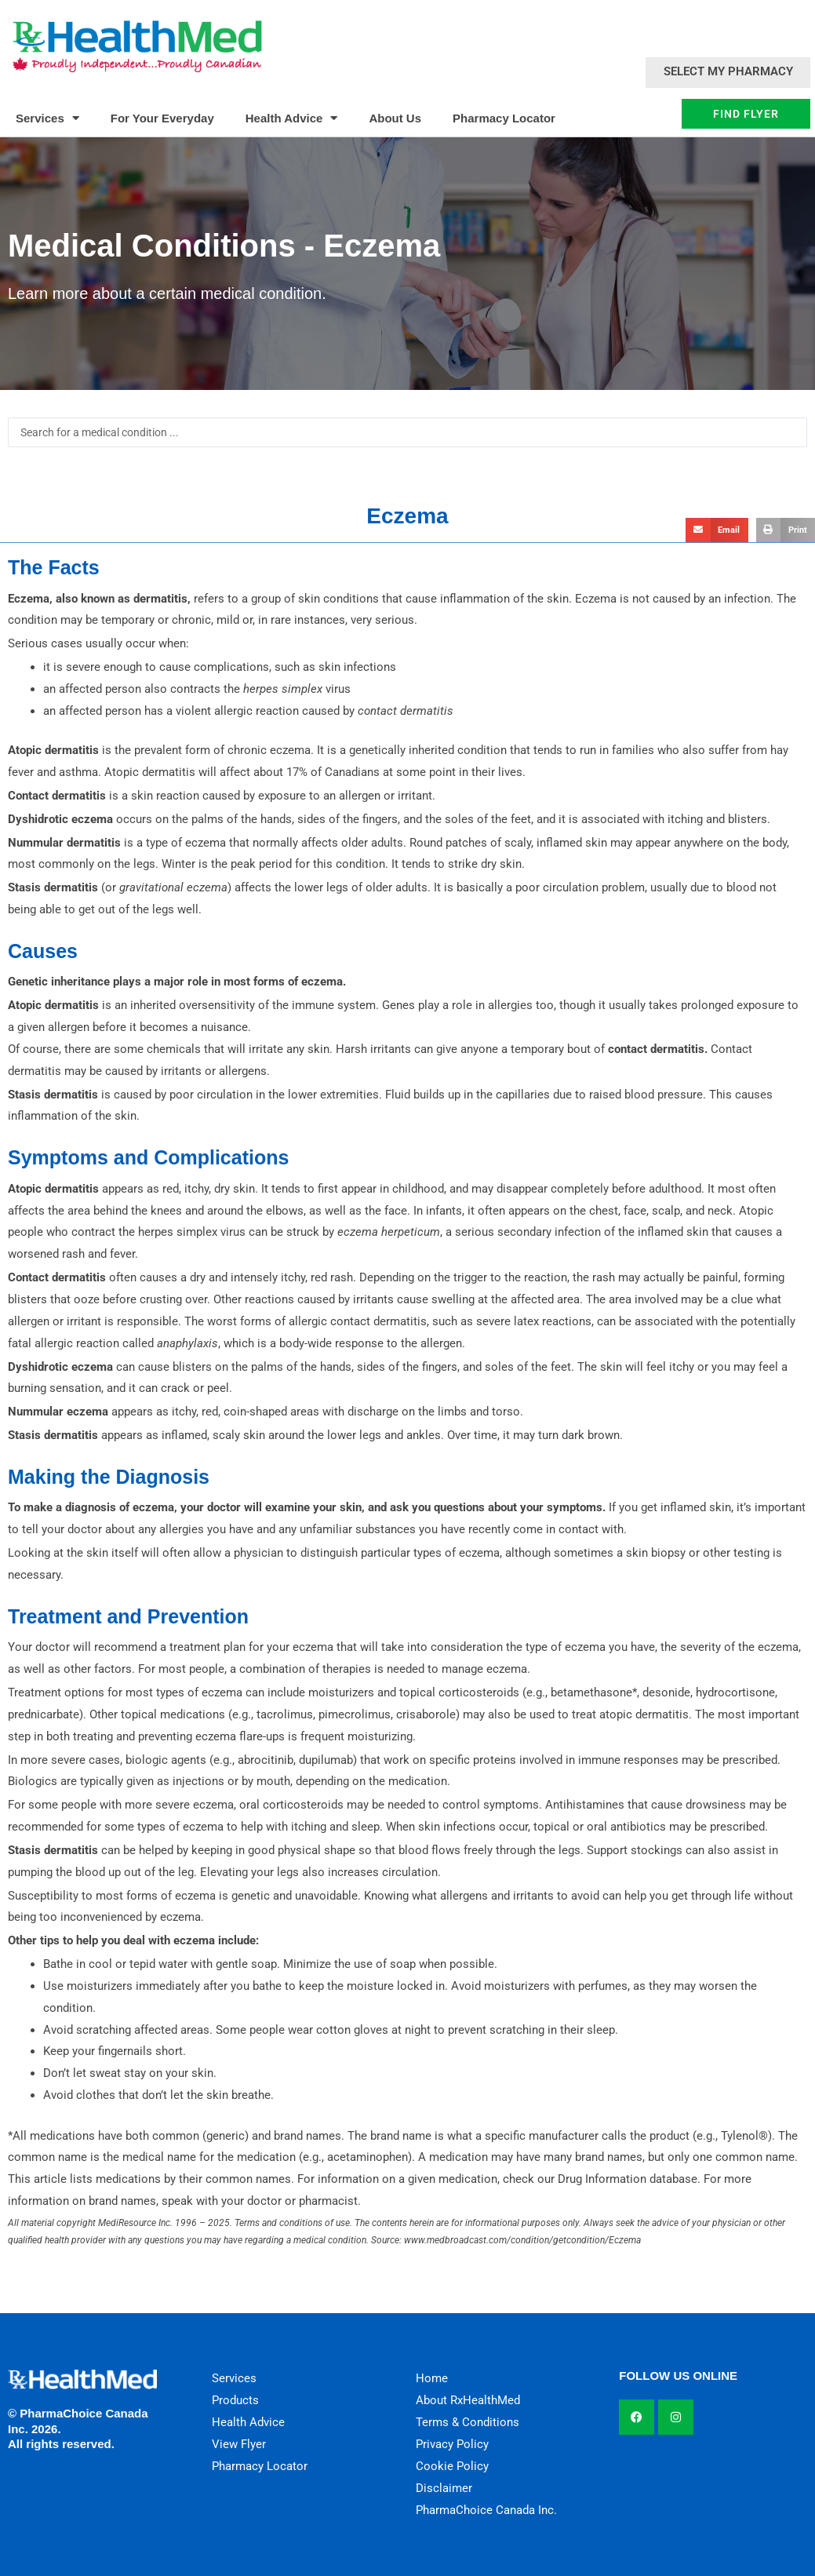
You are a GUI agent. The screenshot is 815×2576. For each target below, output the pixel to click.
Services (47, 118)
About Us (395, 118)
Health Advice (292, 118)
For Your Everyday (162, 118)
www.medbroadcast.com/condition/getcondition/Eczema (522, 2240)
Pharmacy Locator (504, 118)
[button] (717, 530)
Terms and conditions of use (292, 2222)
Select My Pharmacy (728, 71)
